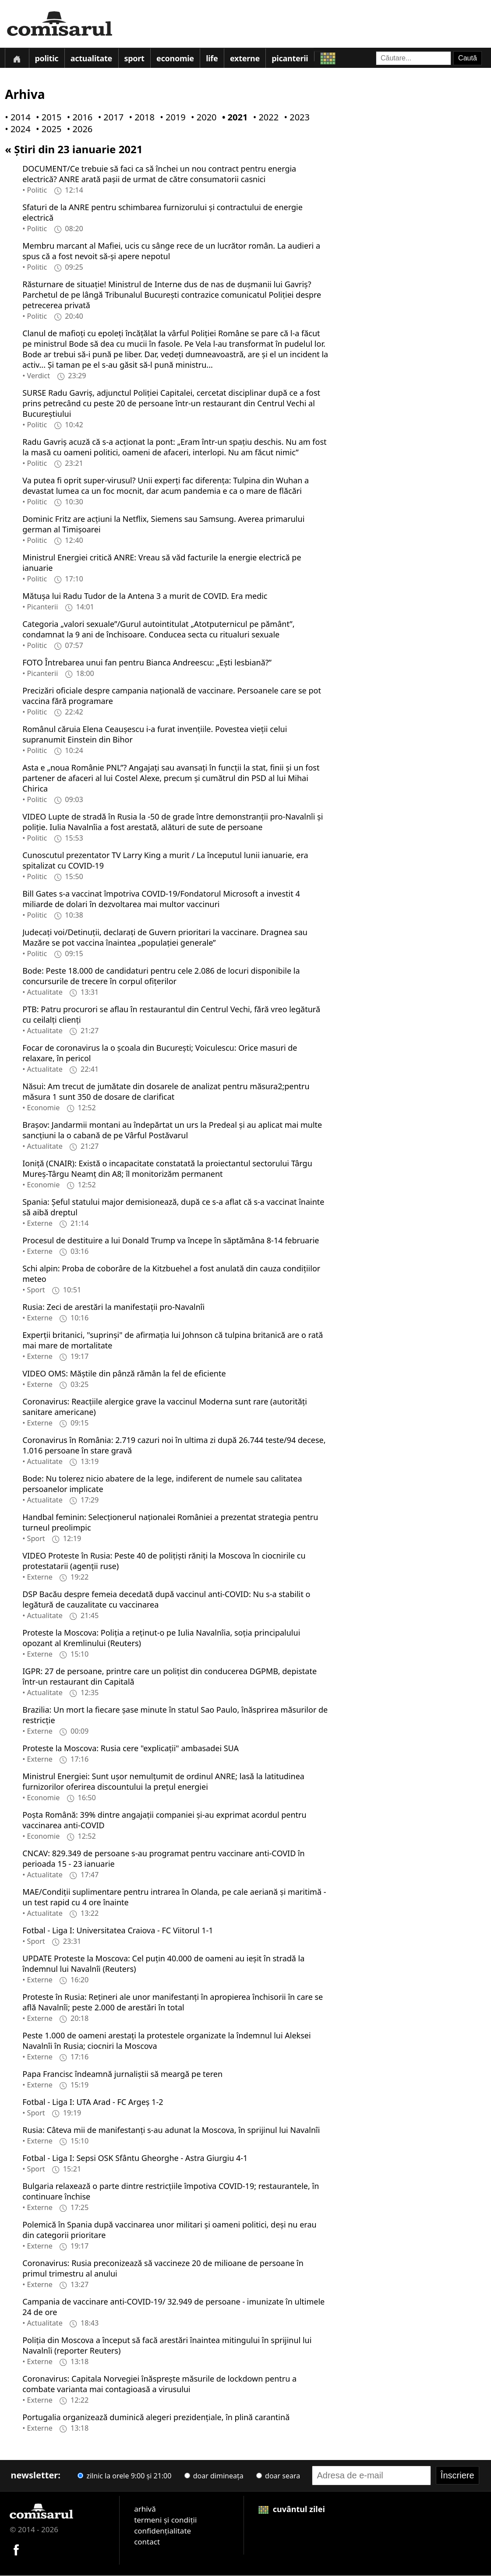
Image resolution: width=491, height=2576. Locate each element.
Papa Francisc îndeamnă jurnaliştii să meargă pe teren (122, 2074)
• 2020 (202, 118)
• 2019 (171, 118)
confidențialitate (162, 2531)
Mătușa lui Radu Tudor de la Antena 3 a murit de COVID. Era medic (144, 596)
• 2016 (78, 118)
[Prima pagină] (16, 58)
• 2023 (295, 118)
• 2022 (264, 118)
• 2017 (109, 118)
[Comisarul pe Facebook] (16, 2549)
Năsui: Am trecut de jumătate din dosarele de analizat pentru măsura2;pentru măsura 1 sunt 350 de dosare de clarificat (165, 1091)
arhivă (145, 2509)
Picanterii (291, 58)
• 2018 (140, 118)
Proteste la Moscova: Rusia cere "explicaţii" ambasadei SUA (130, 1748)
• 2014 (16, 118)
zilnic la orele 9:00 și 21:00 (124, 2476)
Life (213, 58)
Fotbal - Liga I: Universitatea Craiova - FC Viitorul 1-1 (117, 1930)
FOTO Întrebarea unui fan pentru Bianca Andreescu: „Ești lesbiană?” (147, 663)
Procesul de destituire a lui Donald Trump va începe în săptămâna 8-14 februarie (170, 1240)
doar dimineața (214, 2476)
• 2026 (78, 129)
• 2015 (47, 118)
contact (147, 2542)
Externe (246, 58)
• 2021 (233, 118)
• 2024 (16, 129)
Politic (47, 58)
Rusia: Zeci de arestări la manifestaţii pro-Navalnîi (113, 1307)
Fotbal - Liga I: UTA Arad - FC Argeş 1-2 (92, 2102)
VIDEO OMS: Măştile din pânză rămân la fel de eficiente (124, 1374)
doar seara (278, 2476)
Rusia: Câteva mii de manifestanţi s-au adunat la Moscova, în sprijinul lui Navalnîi (171, 2130)
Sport (135, 58)
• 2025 (47, 129)
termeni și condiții (165, 2520)
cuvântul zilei (291, 2509)
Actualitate (92, 58)
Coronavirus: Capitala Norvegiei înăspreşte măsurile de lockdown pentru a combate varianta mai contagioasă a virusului (159, 2384)
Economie (176, 58)
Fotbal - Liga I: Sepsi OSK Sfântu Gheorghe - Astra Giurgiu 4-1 (134, 2158)
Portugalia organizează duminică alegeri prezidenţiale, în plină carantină (156, 2417)
